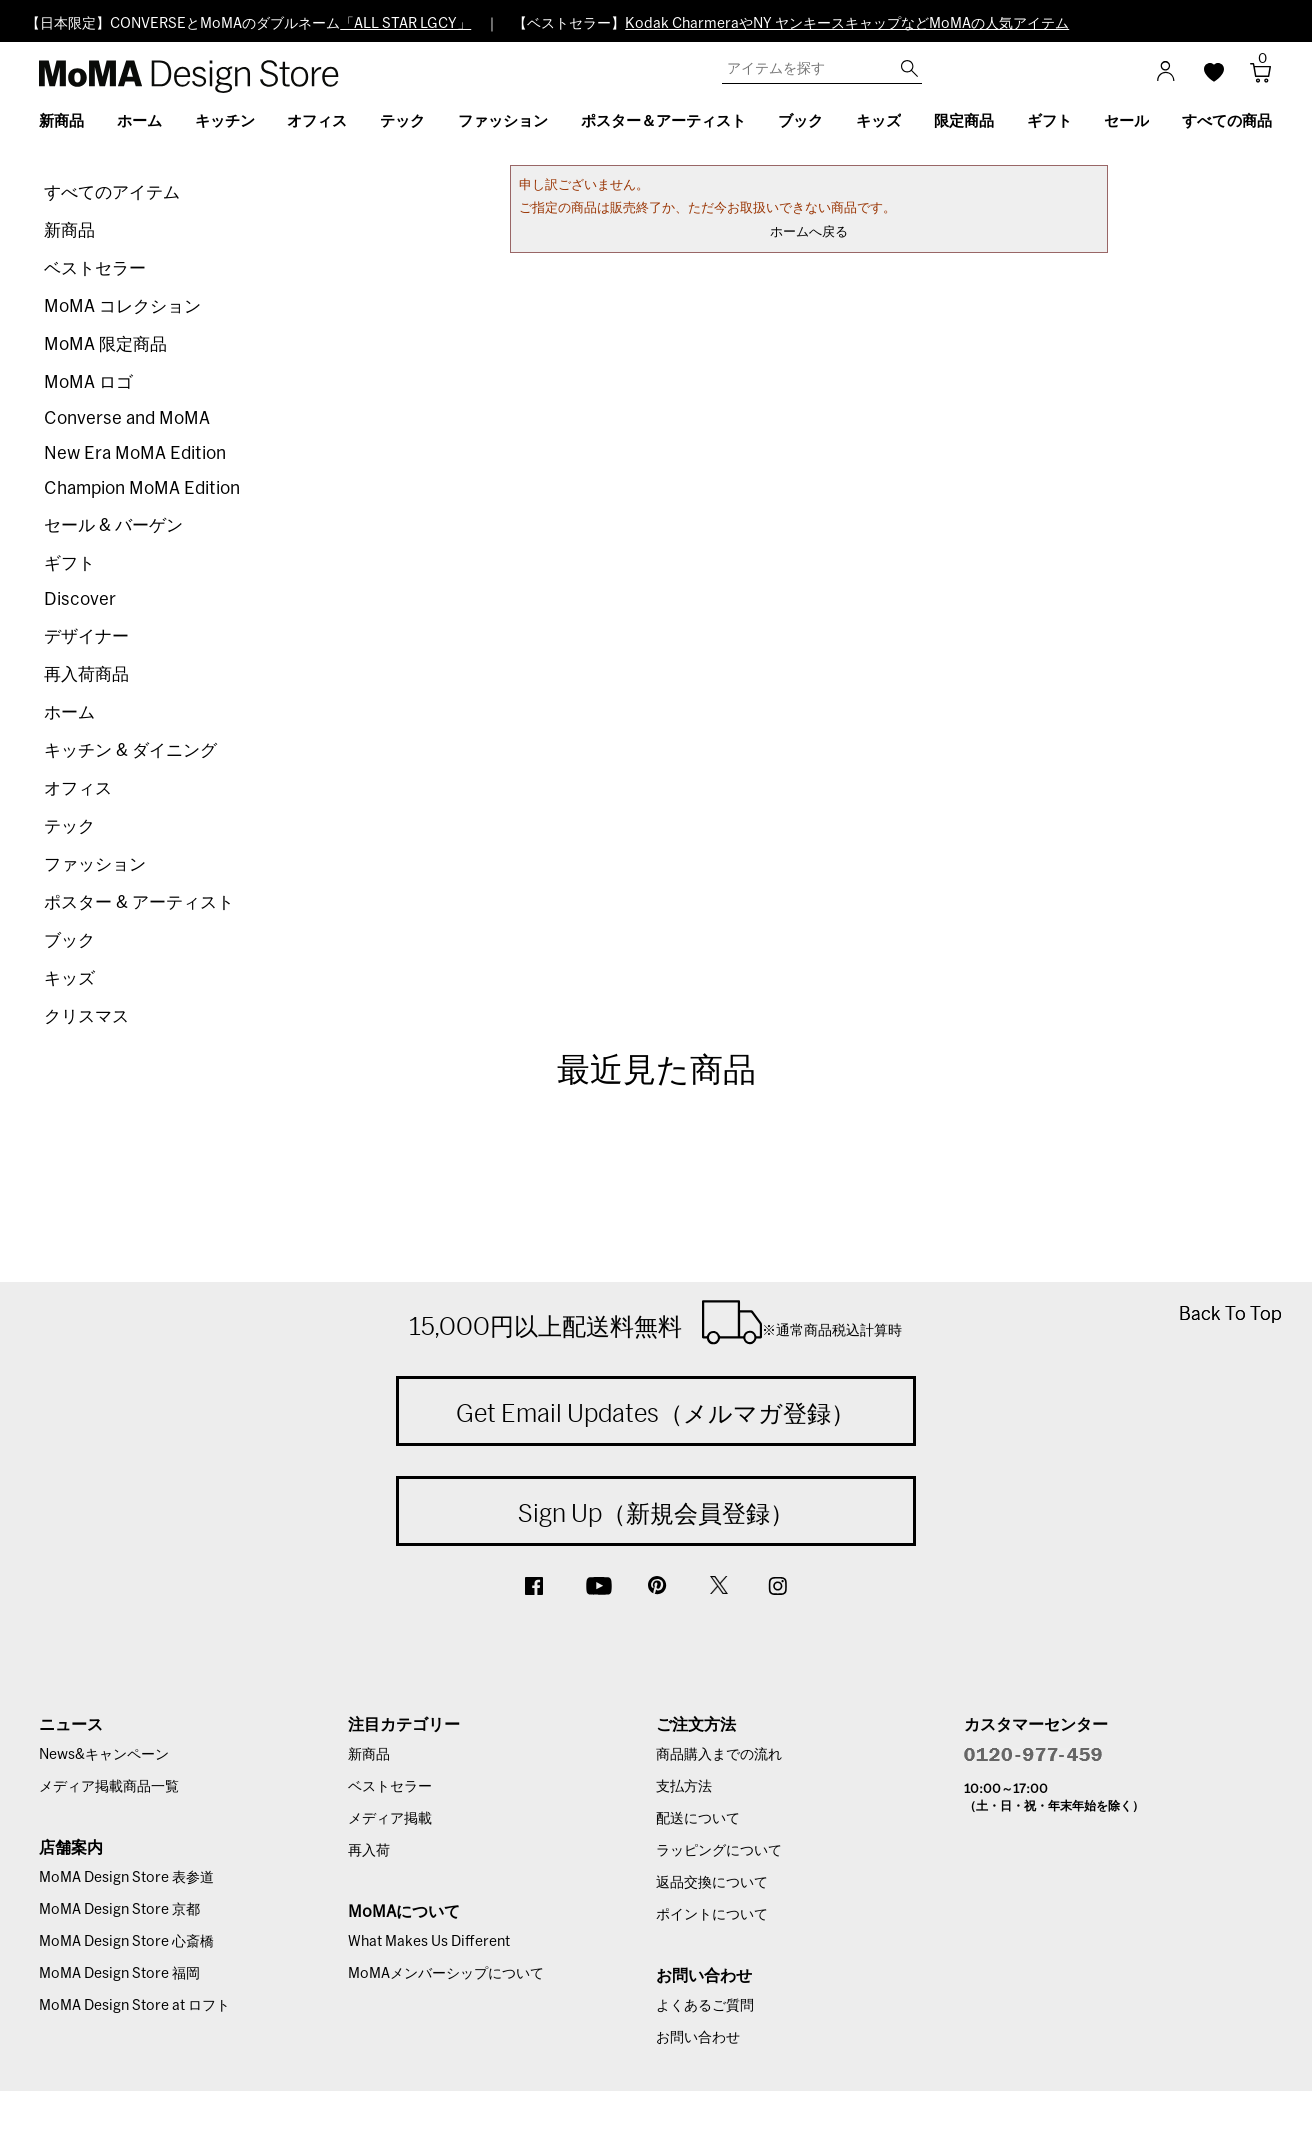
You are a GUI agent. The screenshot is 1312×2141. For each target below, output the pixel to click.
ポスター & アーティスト (139, 902)
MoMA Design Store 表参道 (126, 1878)
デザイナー (86, 636)
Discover (80, 599)
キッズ (69, 978)
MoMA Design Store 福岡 (119, 1974)
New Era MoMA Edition (135, 453)
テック (69, 826)
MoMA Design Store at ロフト (134, 2006)
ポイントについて (712, 1915)
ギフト (69, 563)
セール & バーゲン (113, 525)
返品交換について (712, 1883)
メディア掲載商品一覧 (109, 1787)
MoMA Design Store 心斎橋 (126, 1942)
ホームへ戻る (809, 232)
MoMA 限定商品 (105, 344)
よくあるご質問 (705, 2006)
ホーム (69, 712)
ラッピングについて (719, 1851)
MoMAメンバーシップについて (446, 1974)
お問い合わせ (698, 2038)
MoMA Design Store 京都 (119, 1910)
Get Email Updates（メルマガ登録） (655, 1413)
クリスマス (86, 1016)
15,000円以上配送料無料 (655, 1322)
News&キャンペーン (104, 1755)
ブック (69, 940)
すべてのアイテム (112, 192)
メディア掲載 (390, 1819)
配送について (698, 1819)
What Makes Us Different (429, 1942)
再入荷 (369, 1851)
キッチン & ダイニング (130, 750)
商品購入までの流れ (719, 1755)
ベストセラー (95, 268)
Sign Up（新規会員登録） (656, 1513)
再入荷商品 (86, 674)
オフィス (78, 788)
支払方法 (684, 1787)
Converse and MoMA (127, 418)
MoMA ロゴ (88, 382)
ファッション (95, 864)
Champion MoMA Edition (142, 488)
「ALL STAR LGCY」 (405, 24)
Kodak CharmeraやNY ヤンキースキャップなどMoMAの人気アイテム (847, 24)
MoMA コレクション (122, 306)
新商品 (69, 230)
